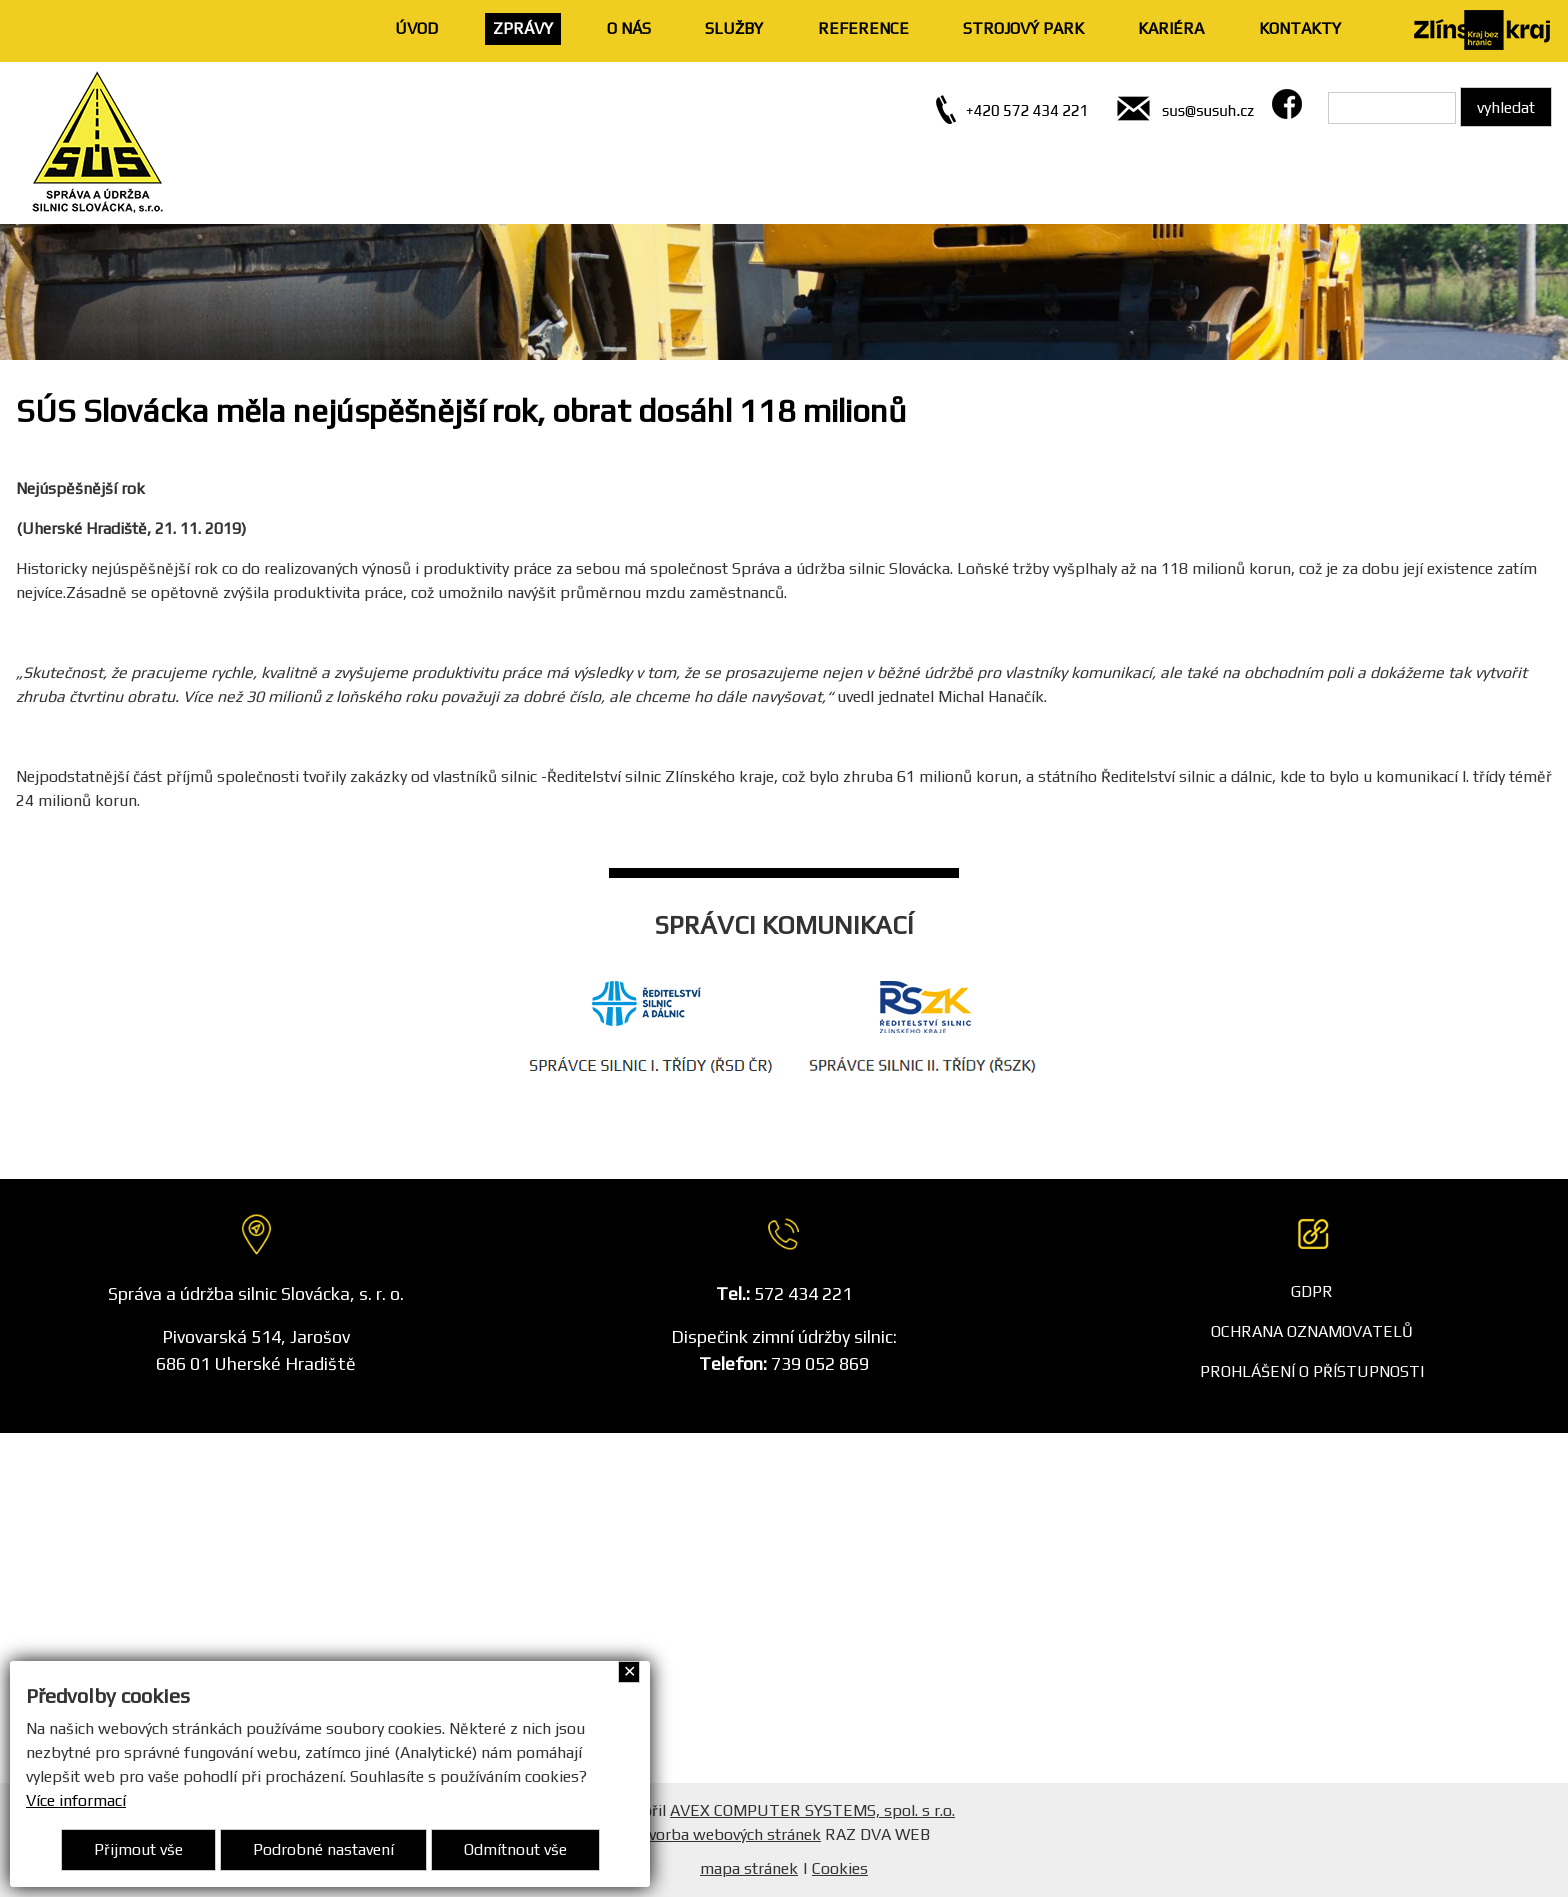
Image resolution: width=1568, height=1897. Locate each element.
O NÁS (629, 28)
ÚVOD (416, 28)
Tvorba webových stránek (729, 1834)
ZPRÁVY (523, 28)
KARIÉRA (1171, 28)
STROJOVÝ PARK (1023, 28)
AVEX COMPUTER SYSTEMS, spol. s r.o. (812, 1810)
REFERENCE (863, 28)
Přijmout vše (138, 1849)
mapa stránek (749, 1868)
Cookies (840, 1868)
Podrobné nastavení (323, 1849)
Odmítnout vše (515, 1849)
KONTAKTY (1300, 28)
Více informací (76, 1800)
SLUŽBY (734, 28)
